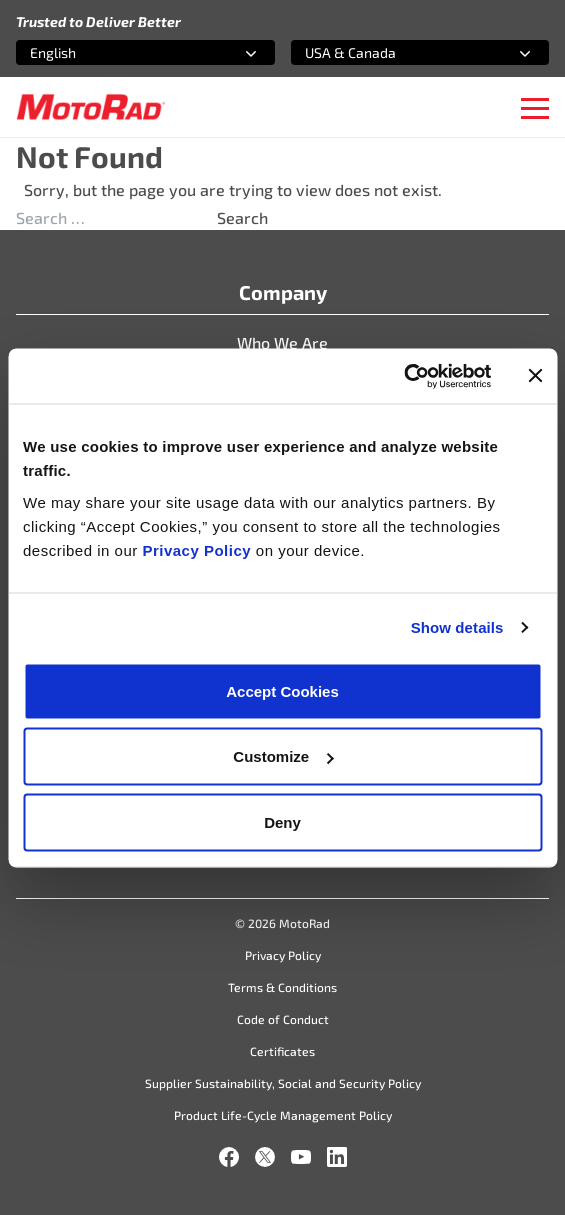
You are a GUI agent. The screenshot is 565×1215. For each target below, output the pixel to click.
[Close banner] (535, 376)
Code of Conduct (283, 1019)
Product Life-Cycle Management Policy (283, 1115)
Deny (282, 821)
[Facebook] (229, 1157)
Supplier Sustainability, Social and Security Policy (283, 1083)
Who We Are (282, 342)
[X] (265, 1157)
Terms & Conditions (282, 987)
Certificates (282, 1051)
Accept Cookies (282, 690)
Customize (283, 756)
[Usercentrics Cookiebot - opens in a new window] (403, 376)
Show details (457, 627)
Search (242, 217)
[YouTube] (301, 1157)
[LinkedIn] (337, 1157)
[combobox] (121, 52)
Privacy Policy (198, 549)
